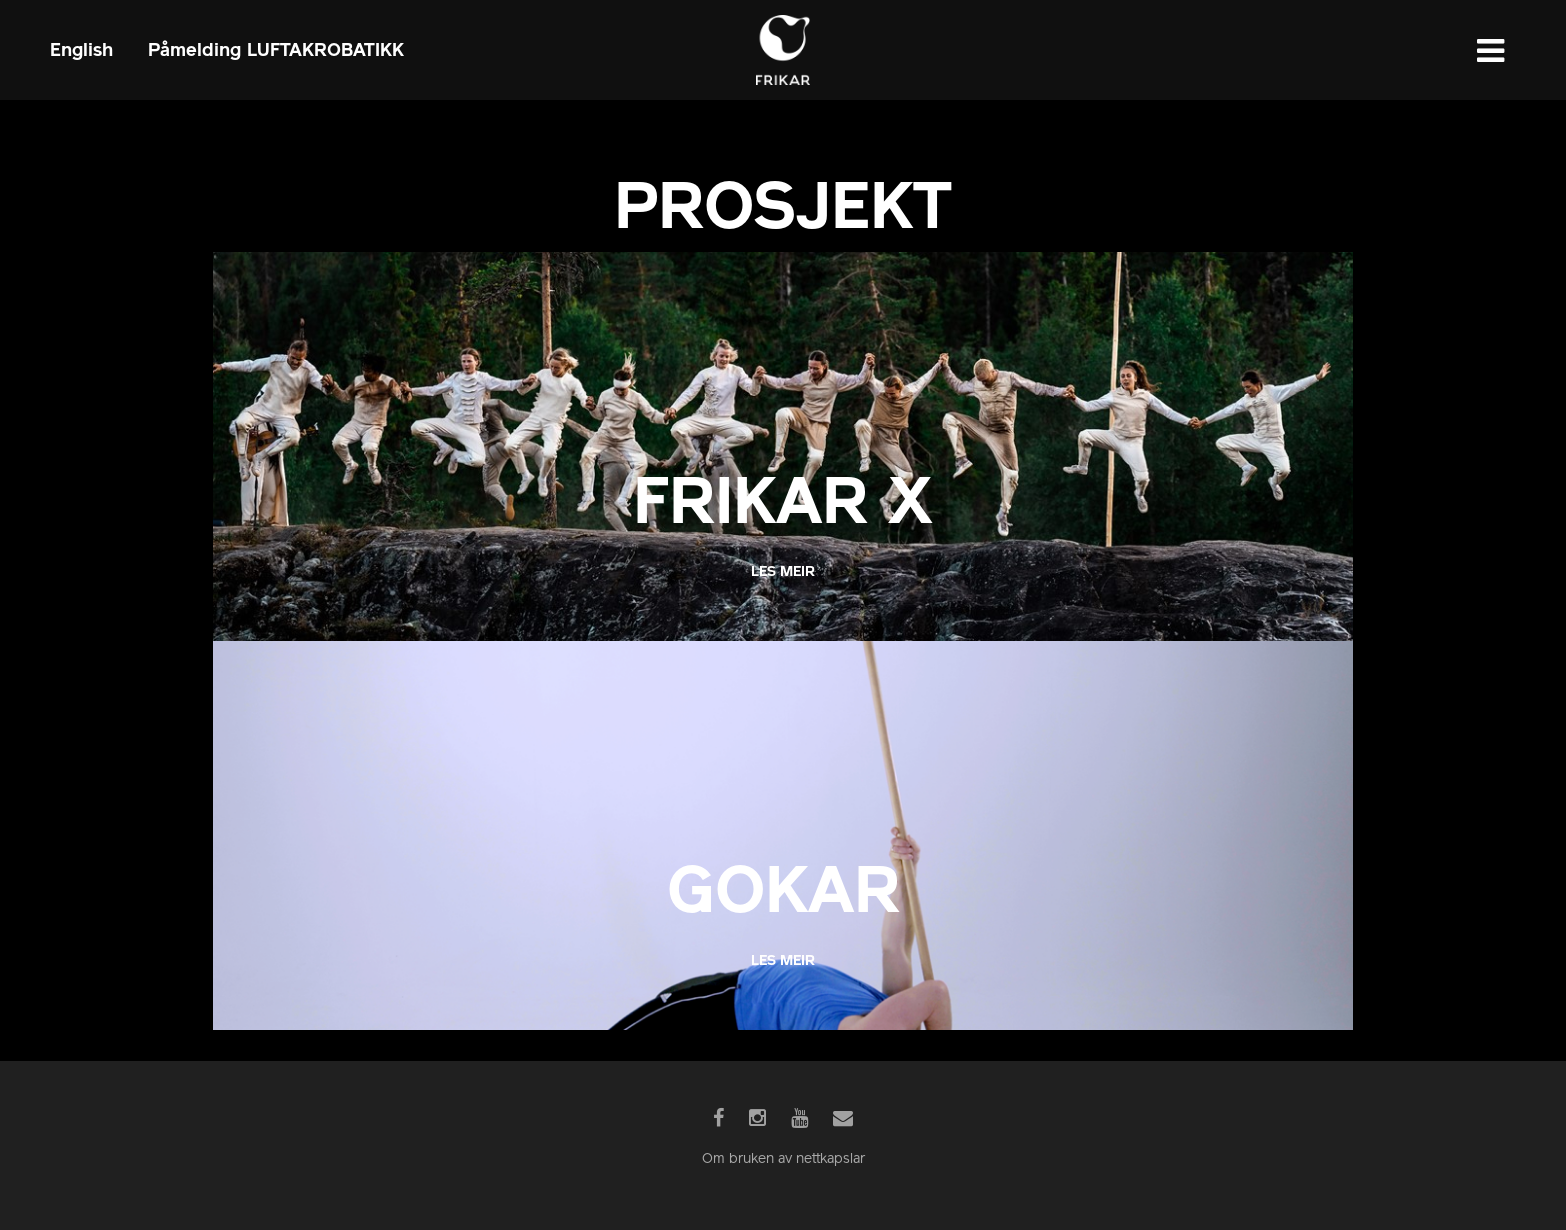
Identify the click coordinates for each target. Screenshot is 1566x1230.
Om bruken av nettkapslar (783, 1159)
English (81, 49)
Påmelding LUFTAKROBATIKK (276, 49)
